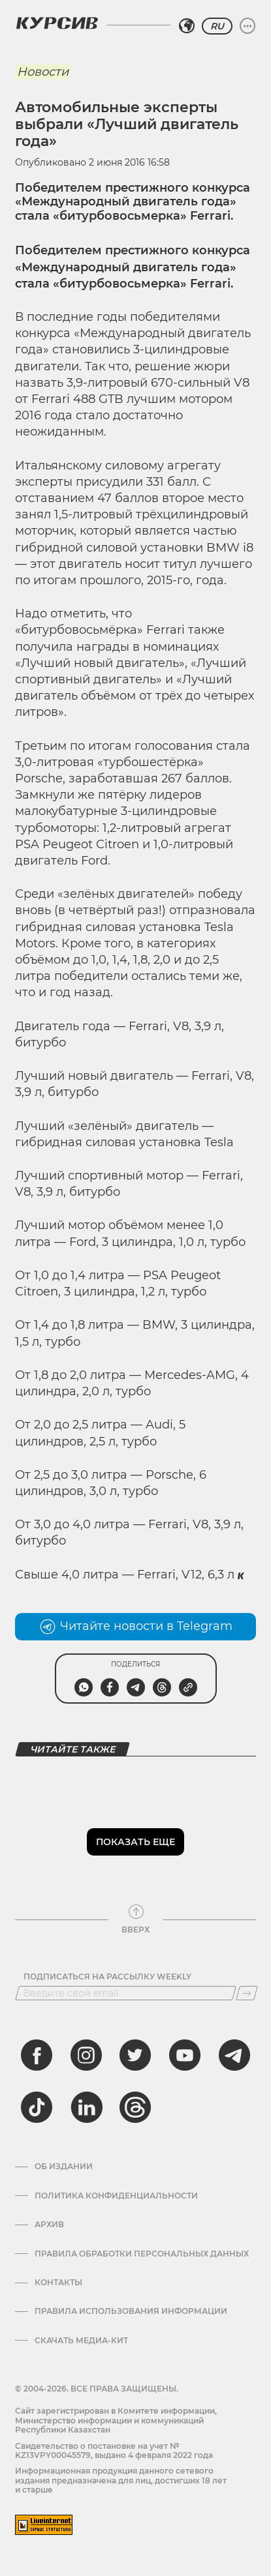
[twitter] (135, 2055)
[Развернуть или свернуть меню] (247, 26)
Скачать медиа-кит (81, 2340)
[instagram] (86, 2055)
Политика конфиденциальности (116, 2195)
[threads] (135, 2107)
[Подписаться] (247, 1993)
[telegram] (234, 2055)
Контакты (58, 2282)
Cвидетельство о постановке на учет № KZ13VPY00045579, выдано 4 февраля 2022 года (114, 2450)
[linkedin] (86, 2107)
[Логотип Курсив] (57, 22)
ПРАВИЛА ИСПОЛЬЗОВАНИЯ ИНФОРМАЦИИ (131, 2311)
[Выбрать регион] (186, 26)
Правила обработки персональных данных (142, 2253)
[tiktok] (36, 2107)
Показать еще (135, 1842)
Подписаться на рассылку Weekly (107, 1976)
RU (217, 26)
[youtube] (184, 2055)
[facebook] (36, 2055)
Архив (49, 2224)
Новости (43, 72)
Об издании (64, 2166)
